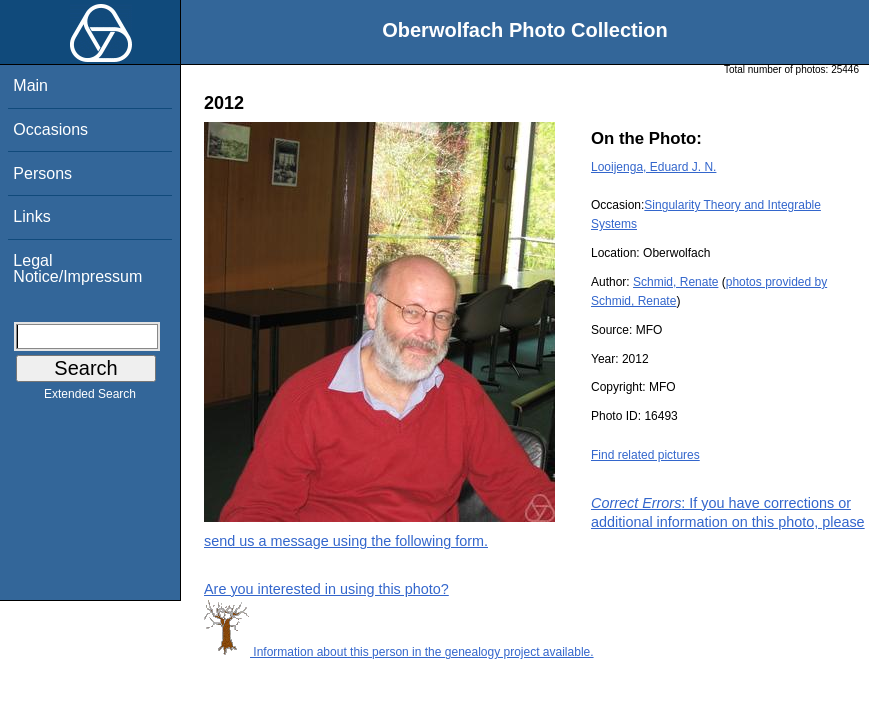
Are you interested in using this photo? (326, 589)
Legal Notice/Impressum (77, 268)
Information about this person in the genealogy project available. (399, 652)
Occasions (50, 129)
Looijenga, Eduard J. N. (653, 167)
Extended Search (90, 398)
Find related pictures (645, 455)
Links (31, 216)
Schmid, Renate (675, 282)
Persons (42, 173)
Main (30, 85)
